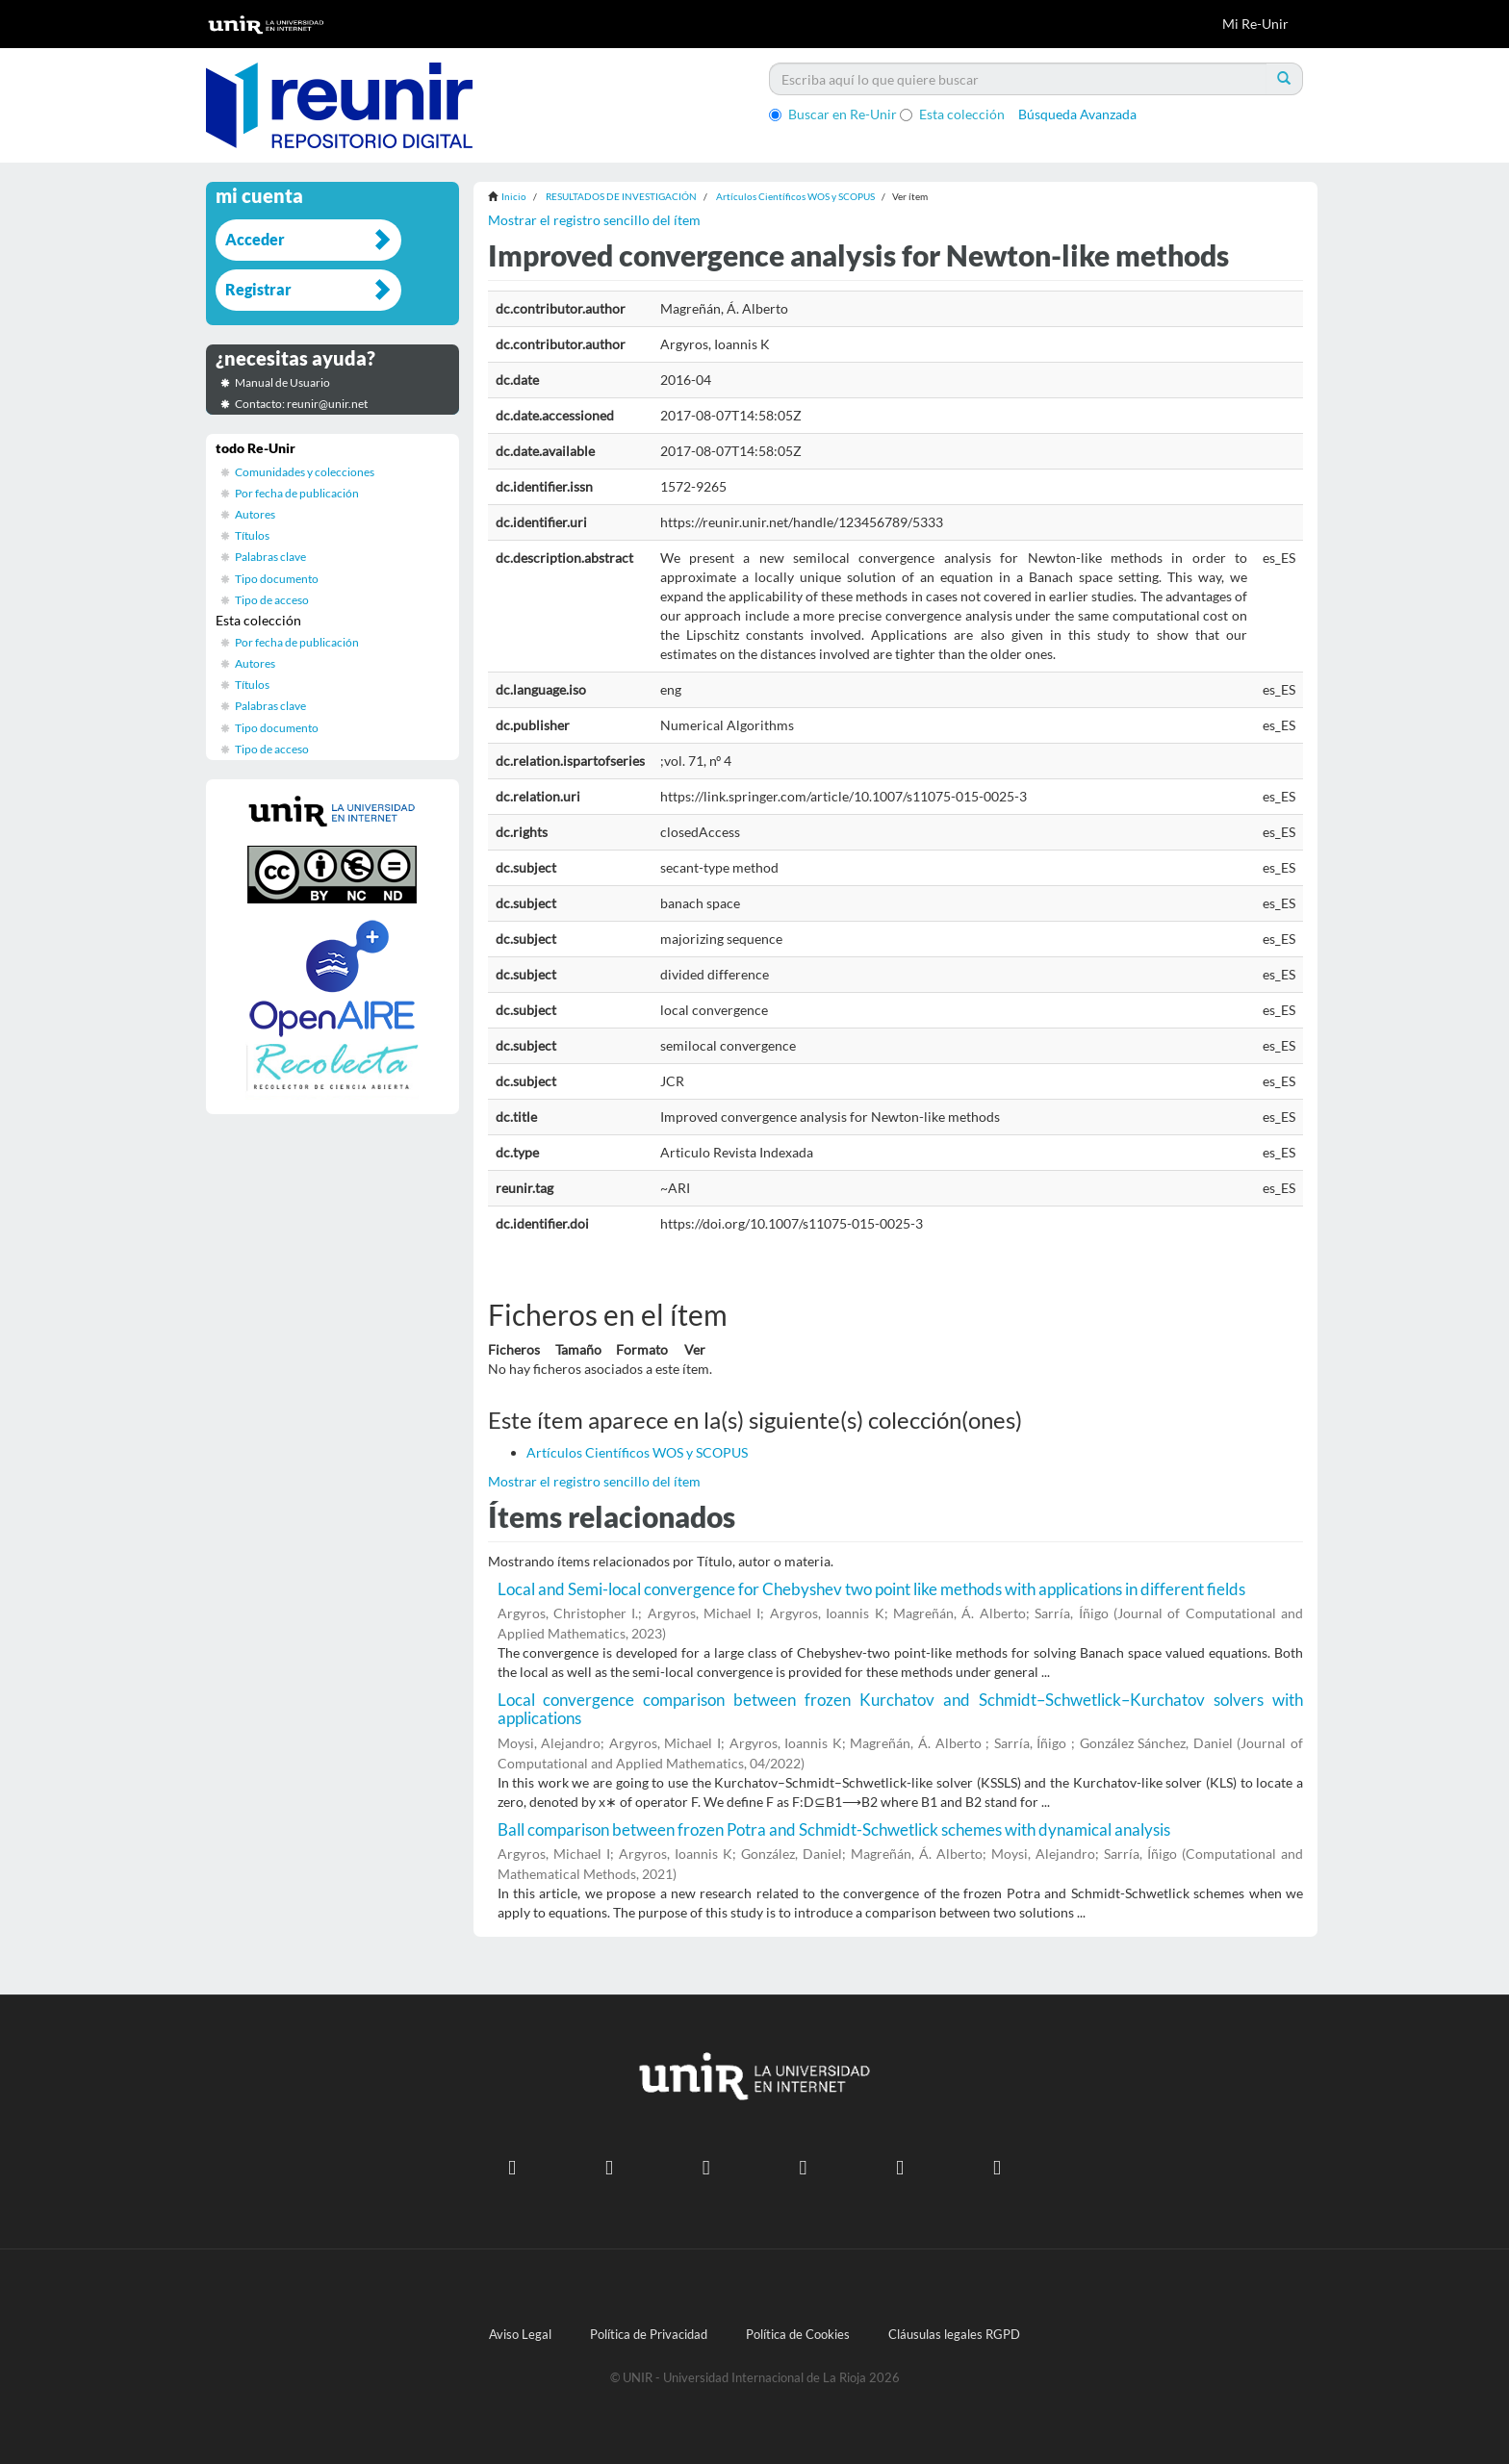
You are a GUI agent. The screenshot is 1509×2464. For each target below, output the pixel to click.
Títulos (252, 535)
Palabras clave (270, 556)
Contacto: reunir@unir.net (301, 403)
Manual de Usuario (282, 382)
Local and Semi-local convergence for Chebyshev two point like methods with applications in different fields (871, 1589)
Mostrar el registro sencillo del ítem (594, 220)
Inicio (513, 196)
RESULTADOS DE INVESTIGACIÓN (621, 196)
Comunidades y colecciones (304, 472)
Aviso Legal (520, 2334)
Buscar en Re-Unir (833, 114)
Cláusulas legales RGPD (954, 2334)
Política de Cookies (798, 2334)
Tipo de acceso (272, 600)
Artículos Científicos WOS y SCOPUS (795, 196)
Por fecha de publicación (297, 493)
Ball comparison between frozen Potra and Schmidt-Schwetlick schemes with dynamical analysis (834, 1829)
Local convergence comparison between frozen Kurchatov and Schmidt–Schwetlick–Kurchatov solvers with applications (901, 1708)
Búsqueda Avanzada (1077, 114)
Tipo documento (277, 579)
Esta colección (952, 114)
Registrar (258, 289)
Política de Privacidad (648, 2334)
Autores (255, 514)
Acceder (255, 239)
